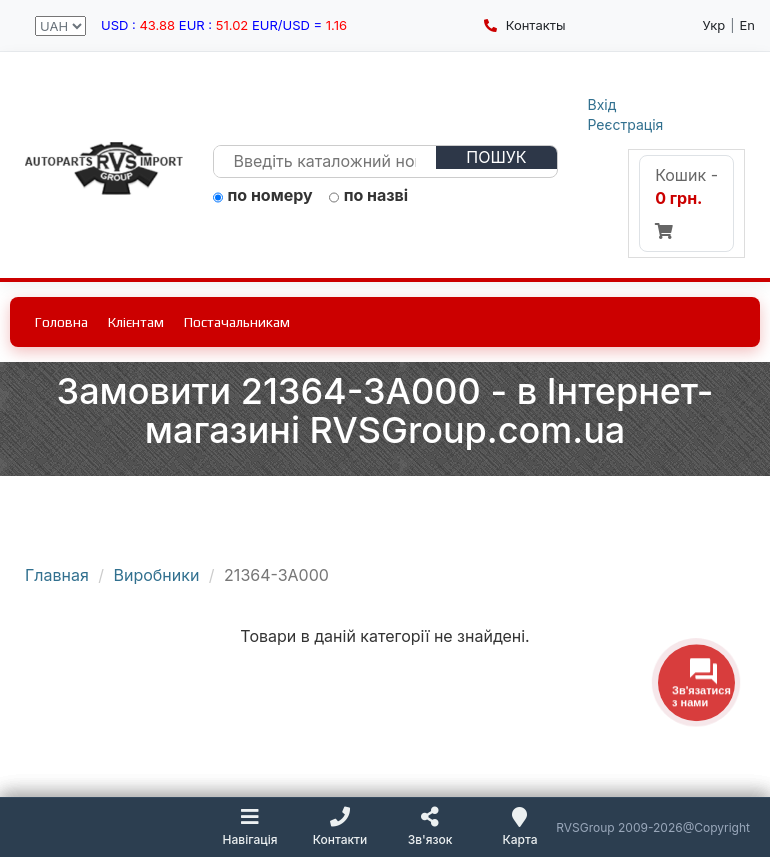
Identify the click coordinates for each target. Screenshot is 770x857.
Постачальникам (237, 322)
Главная (57, 575)
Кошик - (686, 202)
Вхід (602, 104)
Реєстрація (626, 124)
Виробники (157, 575)
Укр (713, 25)
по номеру (263, 196)
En (747, 25)
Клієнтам (136, 322)
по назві (369, 196)
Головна (61, 322)
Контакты (524, 25)
